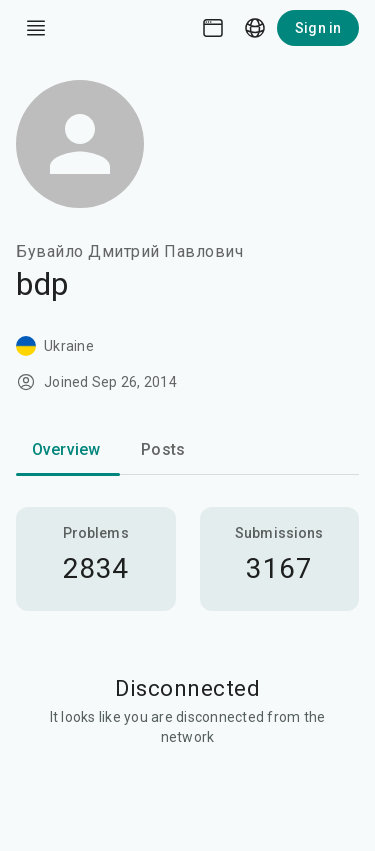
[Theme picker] (213, 28)
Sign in (318, 28)
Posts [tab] (163, 449)
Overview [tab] (66, 449)
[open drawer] (36, 28)
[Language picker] (255, 28)
